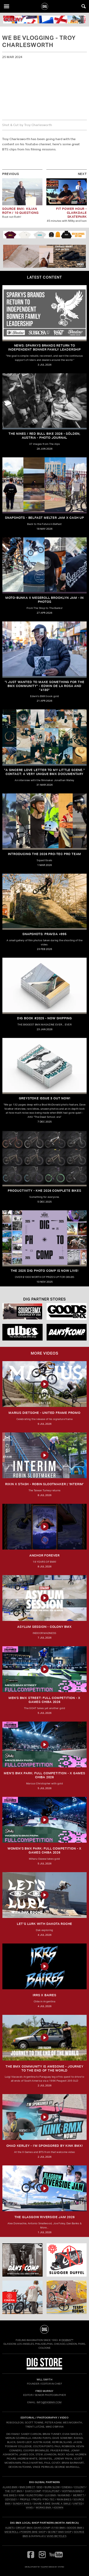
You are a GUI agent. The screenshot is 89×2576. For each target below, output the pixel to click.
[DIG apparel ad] (44, 235)
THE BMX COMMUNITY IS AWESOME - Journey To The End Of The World (44, 2068)
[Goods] (67, 1311)
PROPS (37, 2499)
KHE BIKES (9, 2495)
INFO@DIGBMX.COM (49, 2402)
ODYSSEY (11, 2499)
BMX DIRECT (27, 2487)
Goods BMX (75, 2527)
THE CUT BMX (13, 2491)
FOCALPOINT (51, 2491)
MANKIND (64, 2495)
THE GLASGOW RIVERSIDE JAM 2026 (44, 2217)
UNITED (77, 2503)
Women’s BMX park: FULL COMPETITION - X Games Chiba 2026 (44, 1850)
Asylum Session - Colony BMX (44, 1627)
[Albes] (22, 1332)
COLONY (79, 2487)
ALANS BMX (10, 2487)
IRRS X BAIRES (44, 1995)
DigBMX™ (67, 2340)
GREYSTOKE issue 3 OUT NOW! (44, 1098)
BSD (39, 2487)
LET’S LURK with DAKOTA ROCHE (44, 1924)
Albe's (9, 2527)
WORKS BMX (44, 2507)
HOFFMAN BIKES (72, 2491)
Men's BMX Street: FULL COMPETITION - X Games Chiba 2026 (44, 1700)
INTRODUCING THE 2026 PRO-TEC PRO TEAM (44, 854)
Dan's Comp (42, 2527)
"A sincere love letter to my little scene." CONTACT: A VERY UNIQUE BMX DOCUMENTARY (44, 772)
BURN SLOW (52, 2487)
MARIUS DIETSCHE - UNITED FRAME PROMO (44, 1413)
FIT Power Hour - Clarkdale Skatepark (71, 213)
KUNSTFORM (35, 2495)
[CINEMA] (22, 2297)
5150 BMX (58, 2527)
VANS (29, 2507)
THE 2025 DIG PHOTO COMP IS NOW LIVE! (44, 1271)
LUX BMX (50, 2495)
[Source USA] (22, 1311)
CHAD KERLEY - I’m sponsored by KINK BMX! (44, 2146)
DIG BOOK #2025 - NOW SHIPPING (44, 1018)
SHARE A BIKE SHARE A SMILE (52, 2503)
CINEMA (67, 2487)
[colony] (44, 19)
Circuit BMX (24, 2527)
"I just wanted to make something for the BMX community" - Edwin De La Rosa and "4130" (44, 686)
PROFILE (25, 2499)
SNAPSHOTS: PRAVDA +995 (44, 934)
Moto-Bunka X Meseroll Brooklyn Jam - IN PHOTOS (44, 600)
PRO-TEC (49, 2499)
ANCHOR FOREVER (44, 1555)
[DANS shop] (67, 1332)
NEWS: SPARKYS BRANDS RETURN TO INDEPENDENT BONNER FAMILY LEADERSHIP (44, 347)
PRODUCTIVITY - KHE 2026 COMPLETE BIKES (44, 1190)
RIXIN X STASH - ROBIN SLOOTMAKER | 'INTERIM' (44, 1484)
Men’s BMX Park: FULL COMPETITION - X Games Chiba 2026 (44, 1775)
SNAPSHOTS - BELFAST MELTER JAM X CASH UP (44, 518)
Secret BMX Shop (60, 2531)
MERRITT (78, 2495)
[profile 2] (67, 2297)
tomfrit (44, 2567)
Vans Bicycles (56, 2536)
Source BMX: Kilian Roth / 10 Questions (20, 211)
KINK (21, 2495)
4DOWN (58, 2507)
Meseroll (11, 2531)
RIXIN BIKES (64, 2499)
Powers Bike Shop (33, 2531)
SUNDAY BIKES (22, 2503)
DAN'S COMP (33, 2491)
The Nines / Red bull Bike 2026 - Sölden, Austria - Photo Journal (44, 436)
